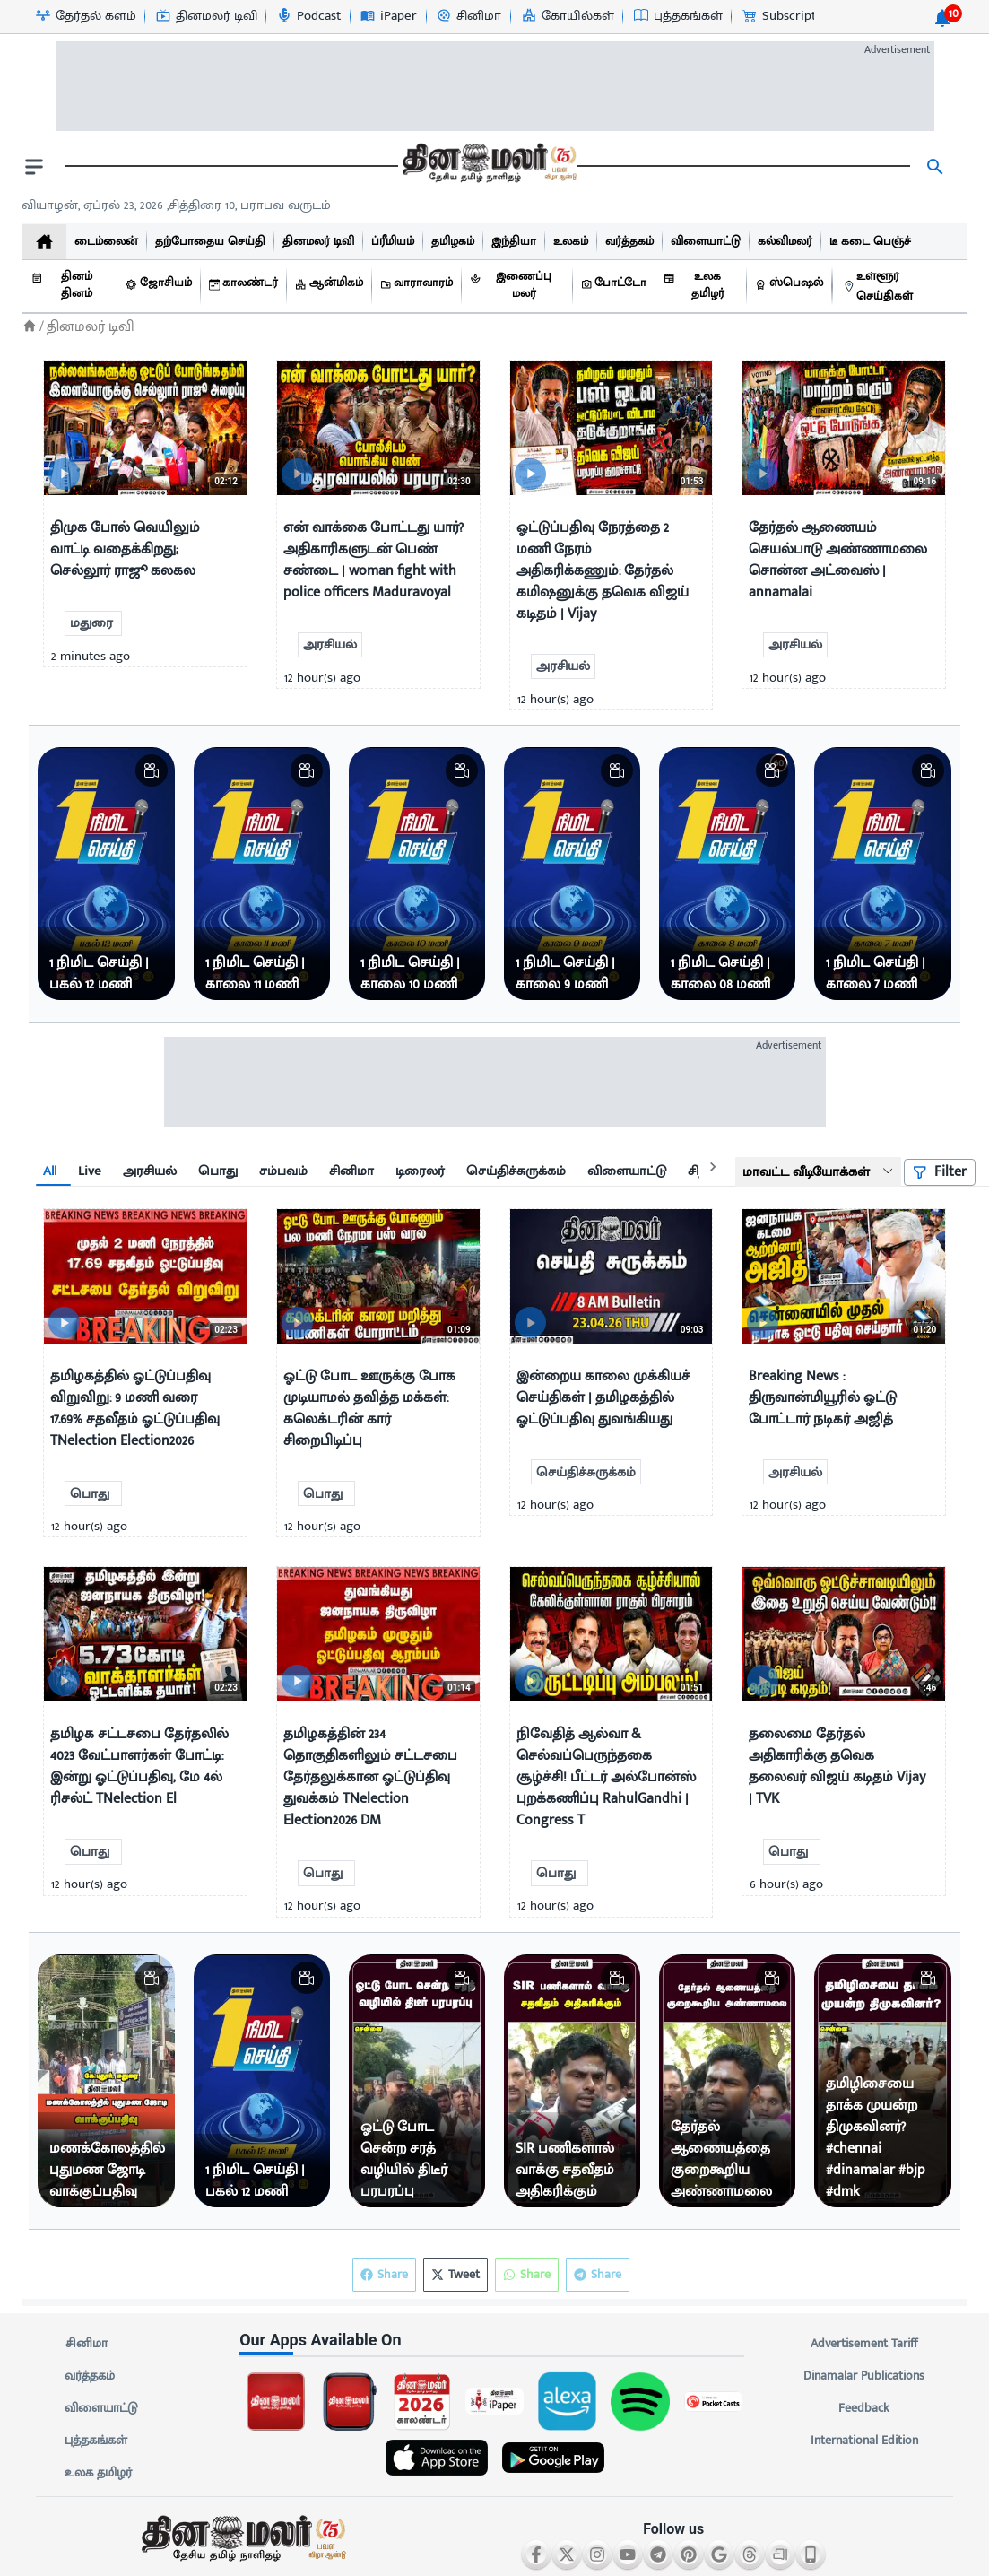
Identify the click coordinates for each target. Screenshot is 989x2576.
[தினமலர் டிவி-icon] (205, 16)
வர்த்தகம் (89, 2376)
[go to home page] (487, 167)
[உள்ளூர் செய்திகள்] (900, 287)
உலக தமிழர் (98, 2473)
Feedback (864, 2408)
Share (598, 2275)
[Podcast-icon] (308, 16)
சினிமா (86, 2344)
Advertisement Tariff (864, 2344)
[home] (44, 241)
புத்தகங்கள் (95, 2440)
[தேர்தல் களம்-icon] (85, 16)
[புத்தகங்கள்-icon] (677, 16)
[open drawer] (34, 167)
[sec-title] (494, 2340)
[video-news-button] (64, 474)
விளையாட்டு (101, 2408)
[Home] (29, 326)
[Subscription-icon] (787, 16)
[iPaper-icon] (388, 16)
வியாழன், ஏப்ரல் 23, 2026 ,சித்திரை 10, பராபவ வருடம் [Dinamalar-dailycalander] (176, 205)
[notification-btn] (942, 18)
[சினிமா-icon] (468, 16)
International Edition (864, 2440)
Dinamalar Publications (864, 2376)
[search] (935, 167)
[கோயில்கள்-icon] (567, 16)
